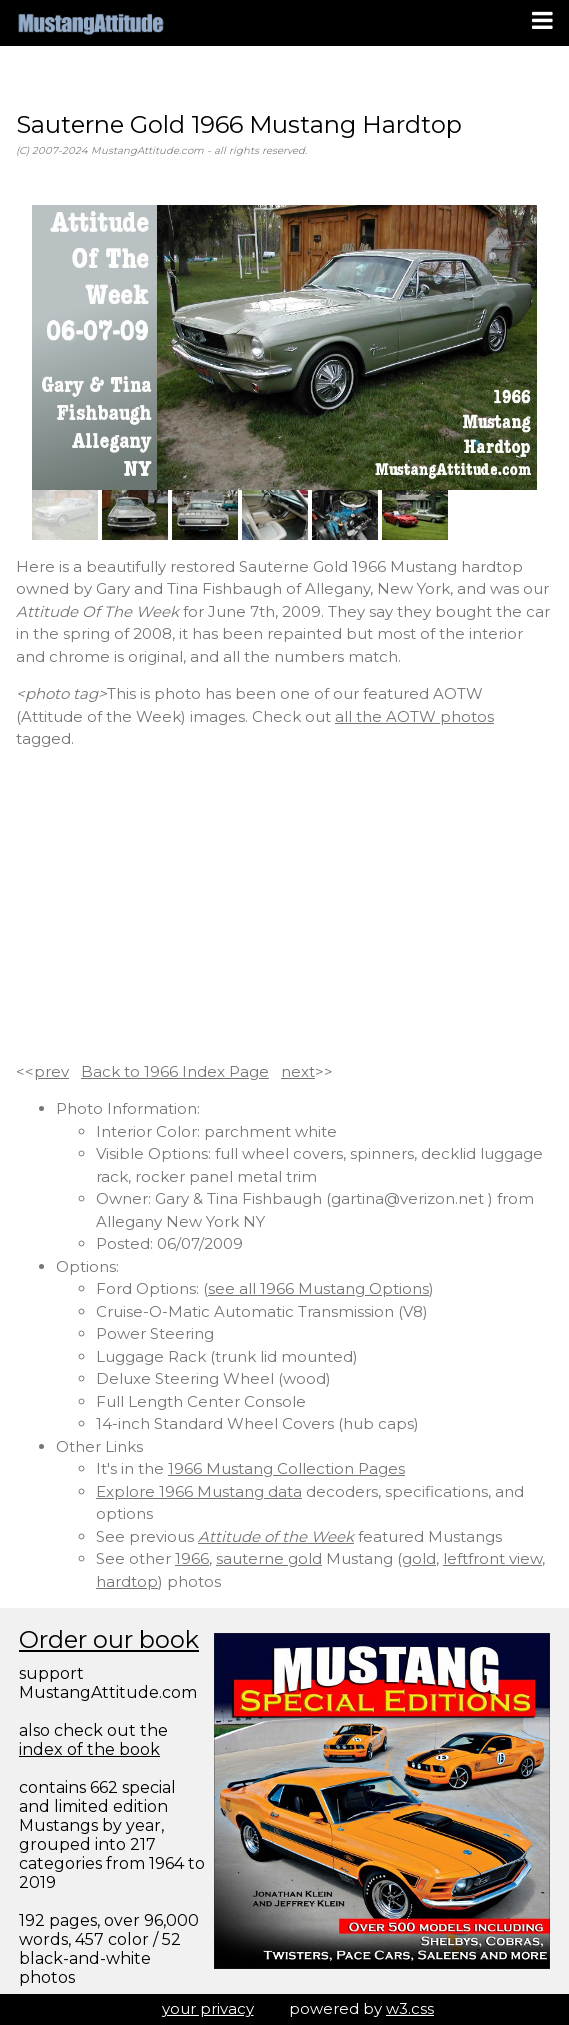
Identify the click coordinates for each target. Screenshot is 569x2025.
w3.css (410, 2008)
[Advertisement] (284, 906)
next (298, 1071)
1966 (192, 1558)
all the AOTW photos (414, 716)
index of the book (89, 1749)
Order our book (109, 1639)
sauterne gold (269, 1558)
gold (419, 1558)
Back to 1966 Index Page (175, 1071)
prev (51, 1071)
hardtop (127, 1581)
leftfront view (492, 1558)
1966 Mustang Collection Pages (286, 1468)
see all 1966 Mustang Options (318, 1288)
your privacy (208, 2008)
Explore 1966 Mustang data (199, 1491)
